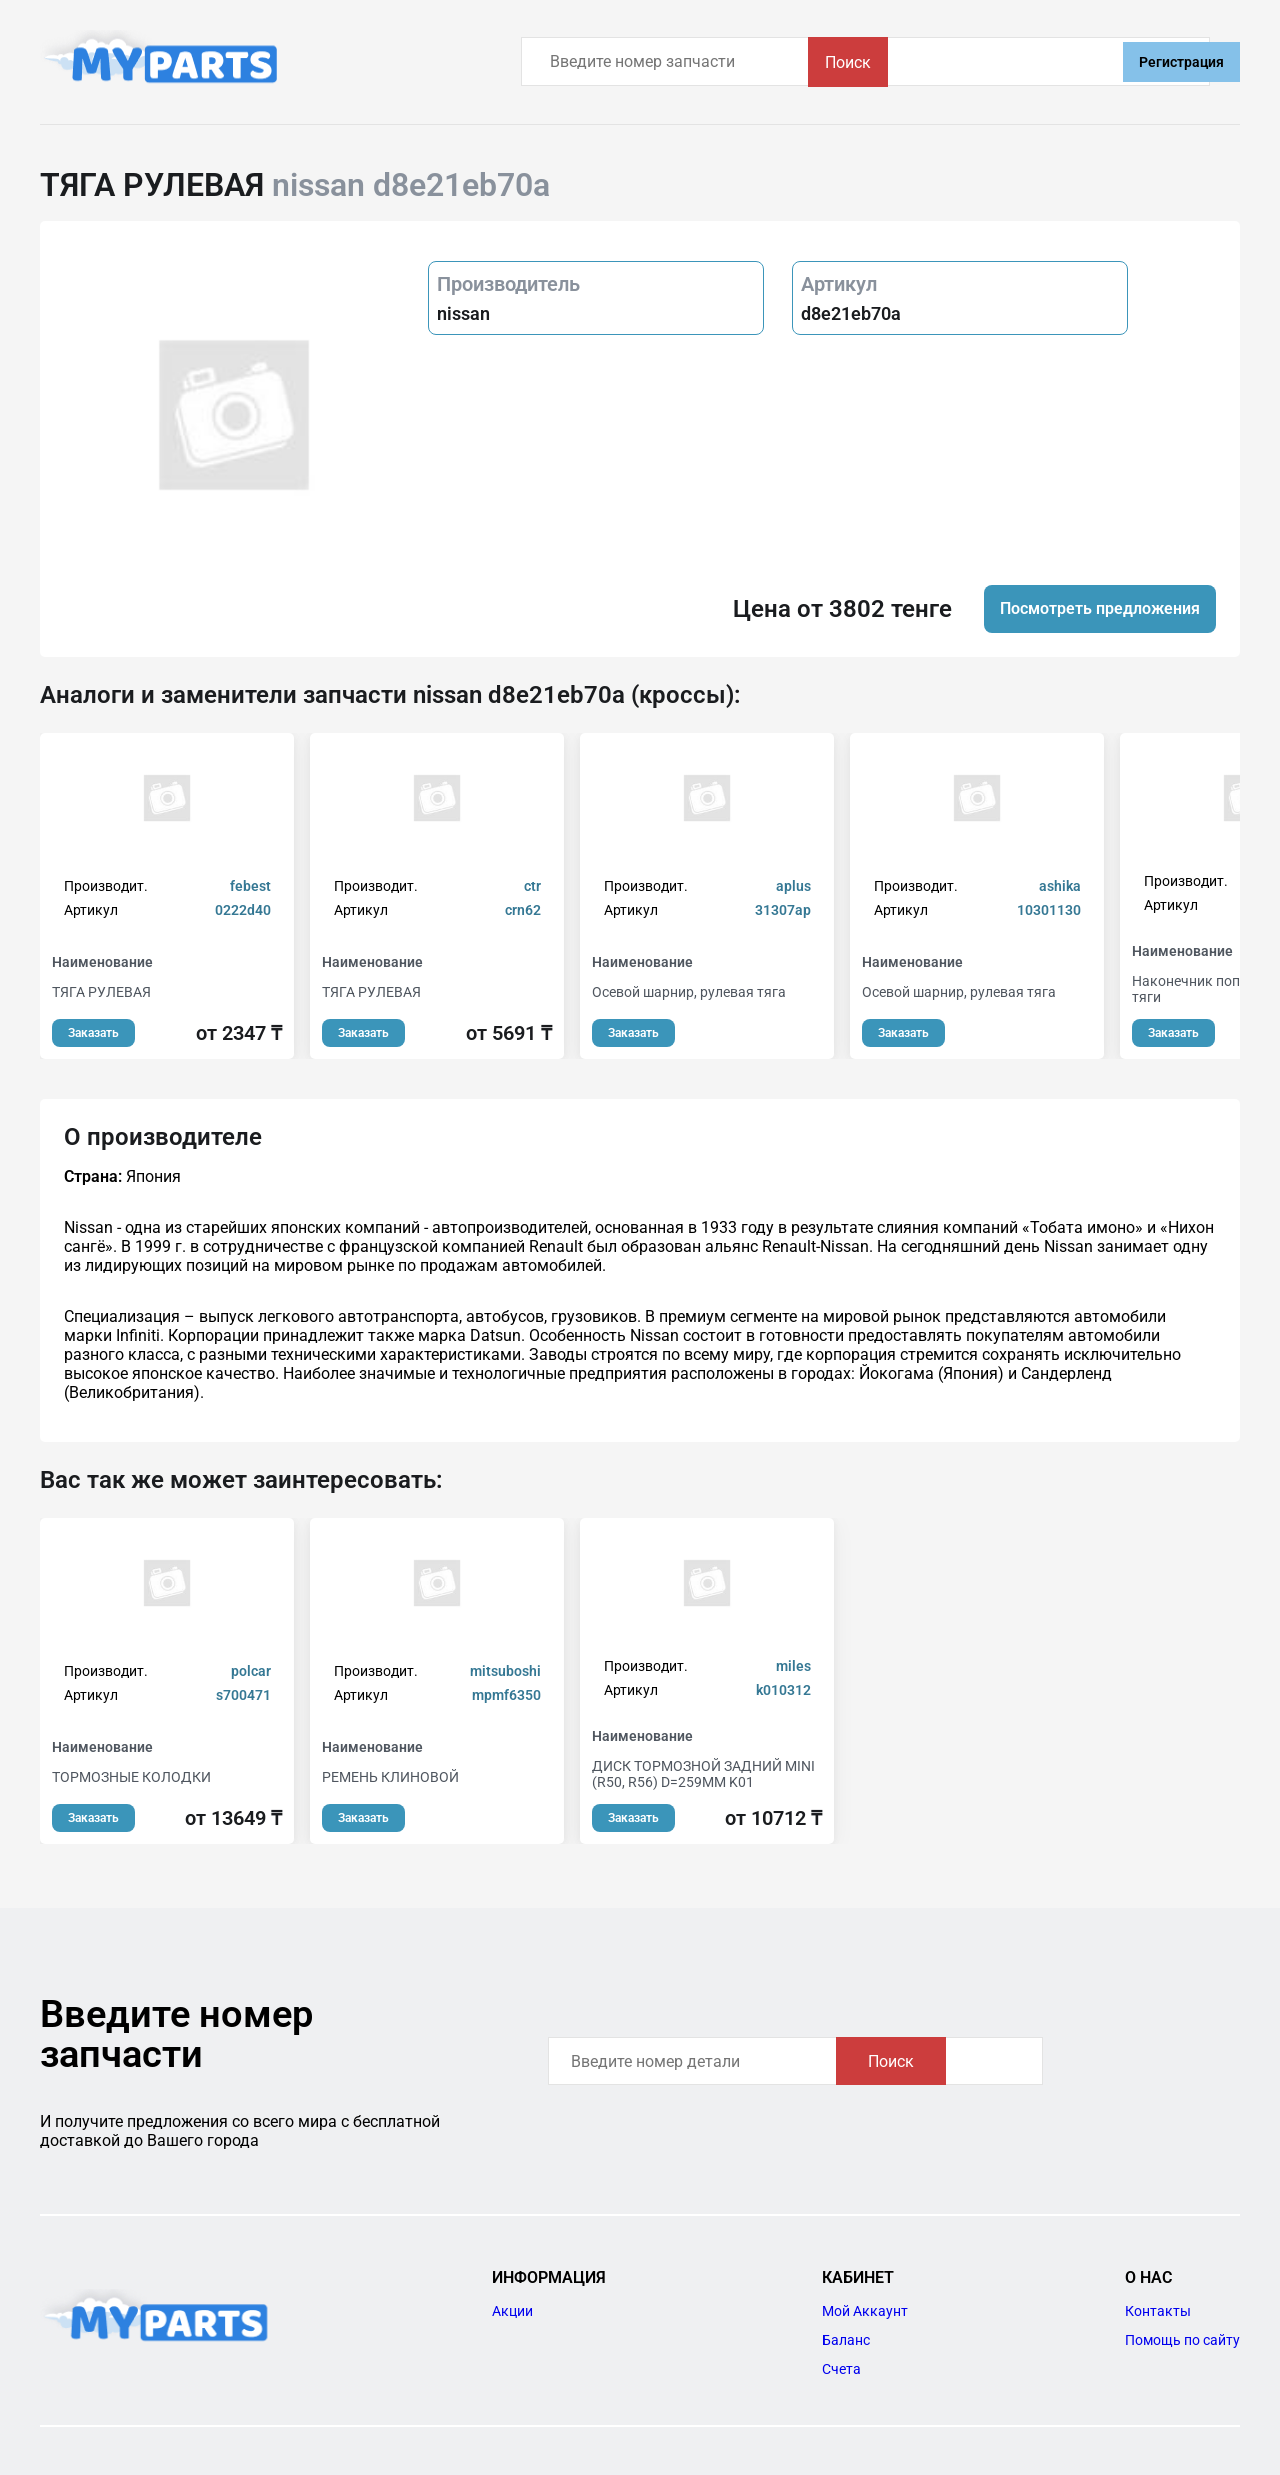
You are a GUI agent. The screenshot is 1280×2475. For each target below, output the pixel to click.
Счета (841, 2369)
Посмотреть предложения (1100, 608)
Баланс (846, 2340)
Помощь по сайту (1182, 2340)
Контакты (1158, 2311)
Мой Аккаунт (865, 2311)
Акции (512, 2311)
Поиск (1054, 62)
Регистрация (1181, 62)
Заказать (93, 1033)
